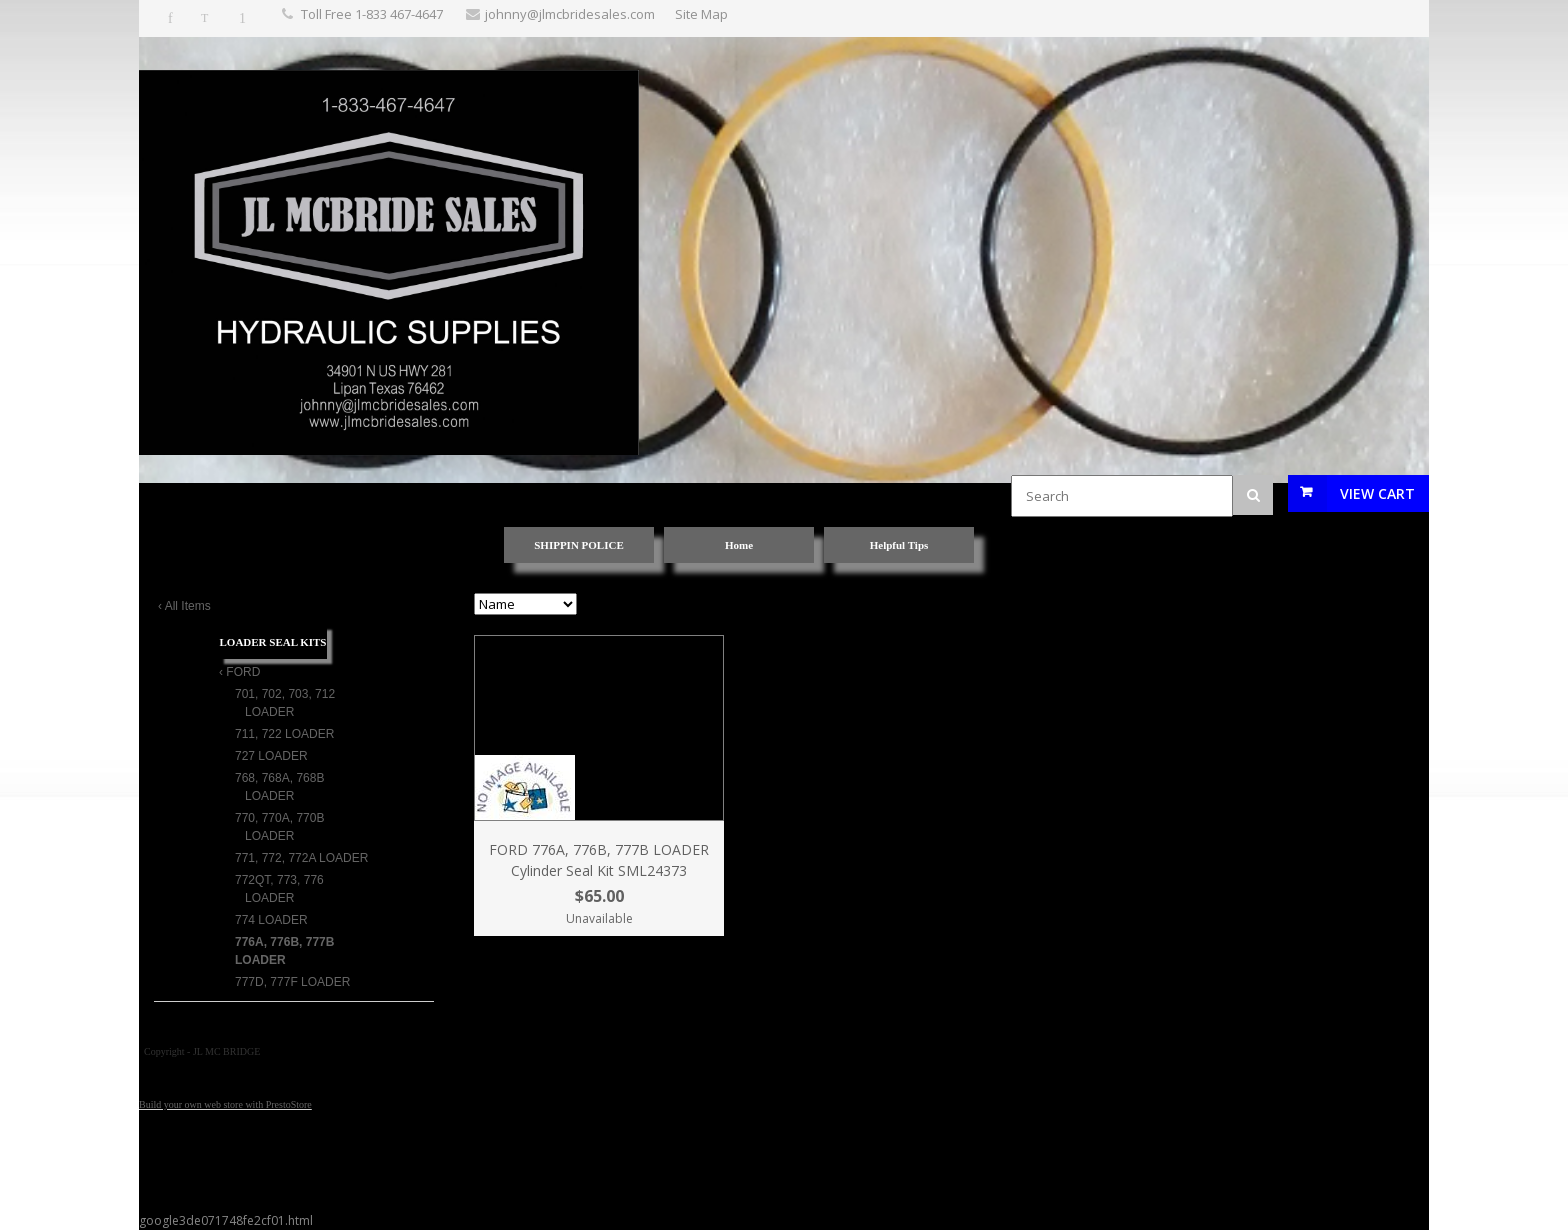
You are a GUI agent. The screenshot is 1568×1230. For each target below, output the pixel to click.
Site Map (701, 14)
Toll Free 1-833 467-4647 (372, 14)
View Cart (1377, 493)
